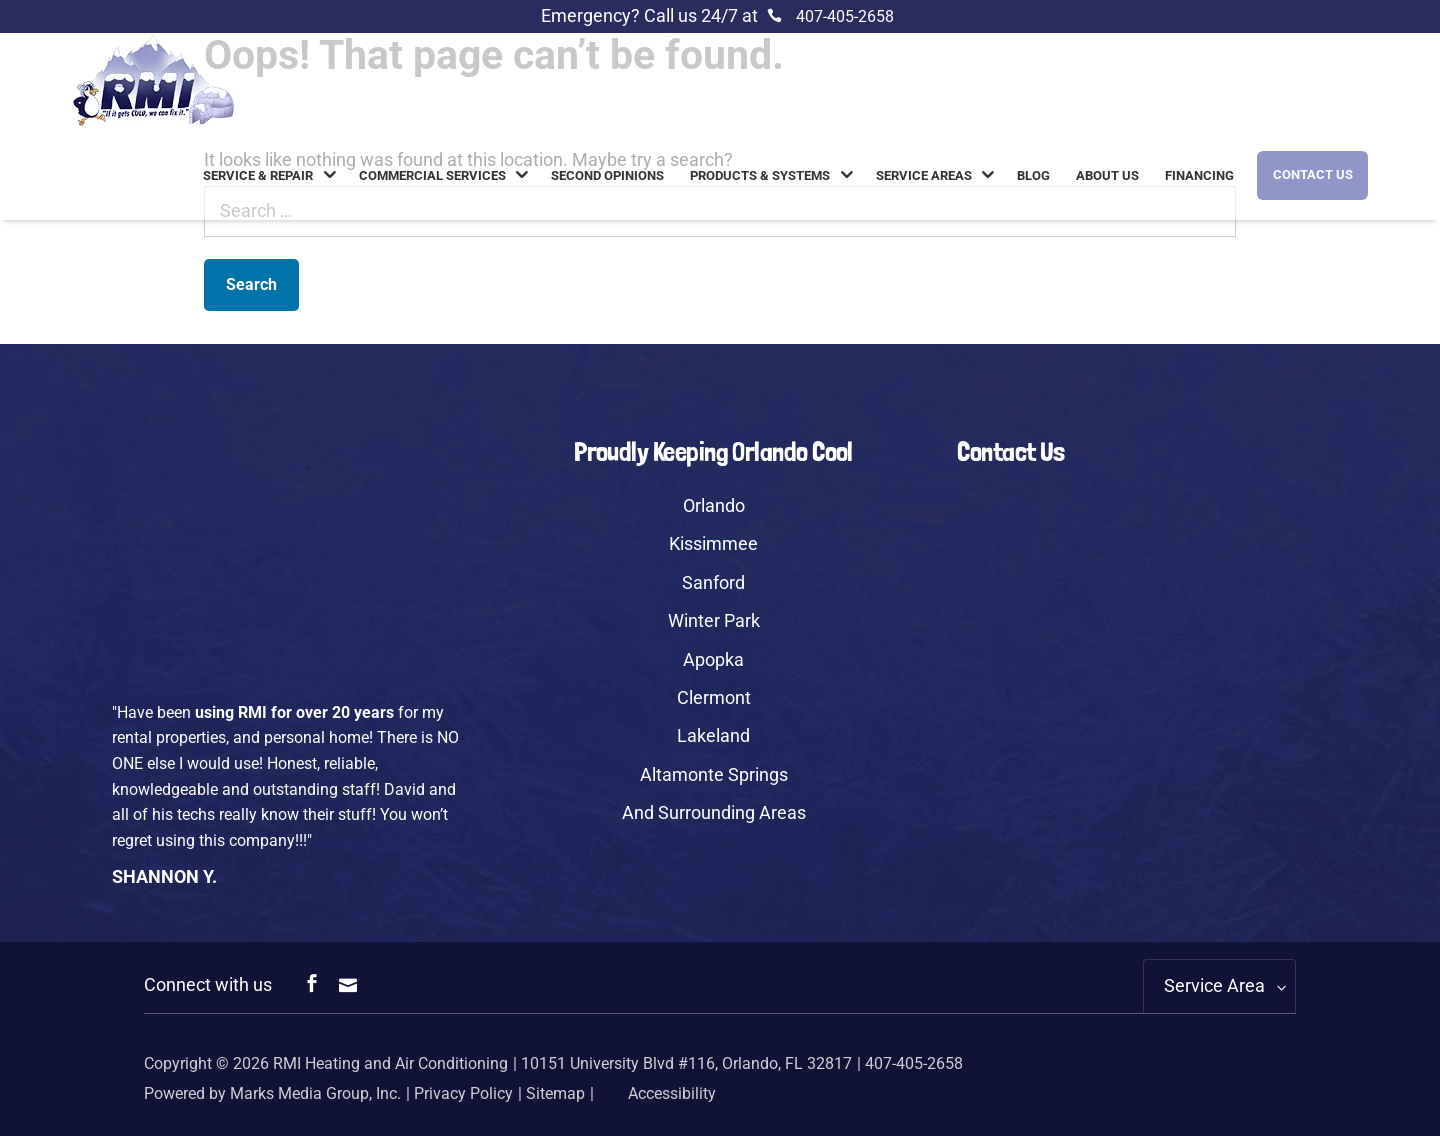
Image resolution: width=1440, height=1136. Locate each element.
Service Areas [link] (924, 175)
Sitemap (555, 1093)
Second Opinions (607, 175)
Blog (1033, 175)
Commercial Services (432, 175)
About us (1107, 175)
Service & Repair (258, 175)
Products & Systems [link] (760, 175)
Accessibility (657, 1093)
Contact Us (1313, 174)
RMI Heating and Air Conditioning (390, 1063)
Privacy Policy (463, 1093)
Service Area (1214, 985)
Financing (1199, 175)
